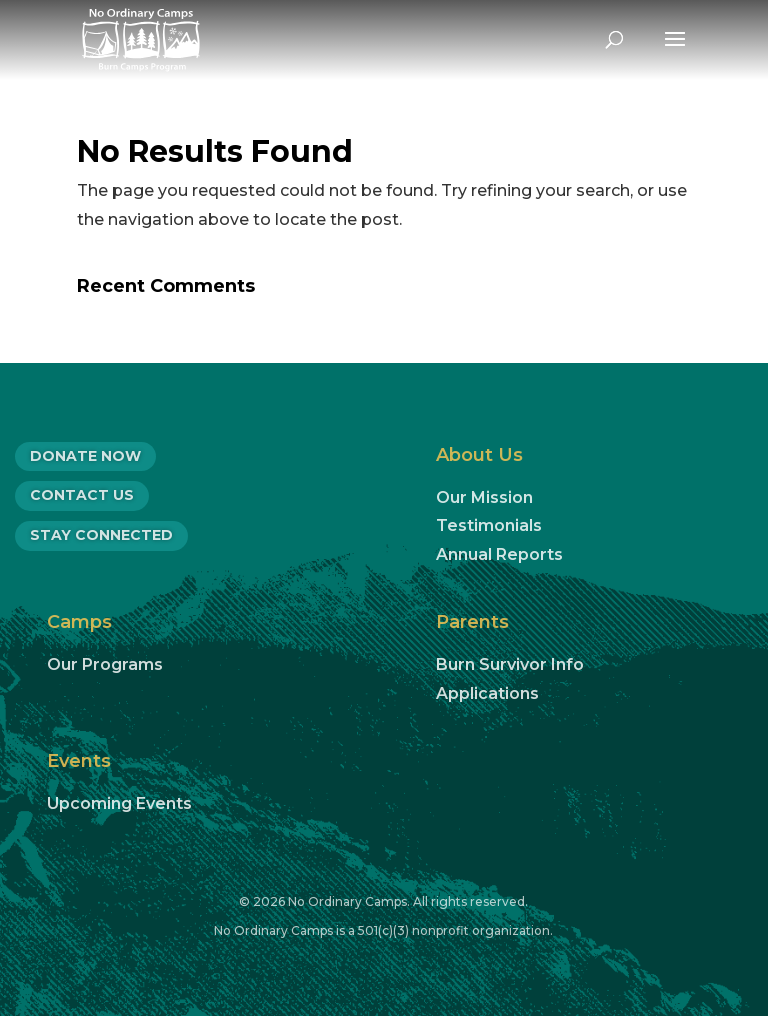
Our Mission (484, 497)
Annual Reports (499, 554)
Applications (487, 693)
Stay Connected (101, 535)
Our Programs (105, 664)
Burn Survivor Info (510, 664)
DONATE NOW (85, 456)
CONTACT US (82, 495)
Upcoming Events (119, 803)
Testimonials (489, 525)
